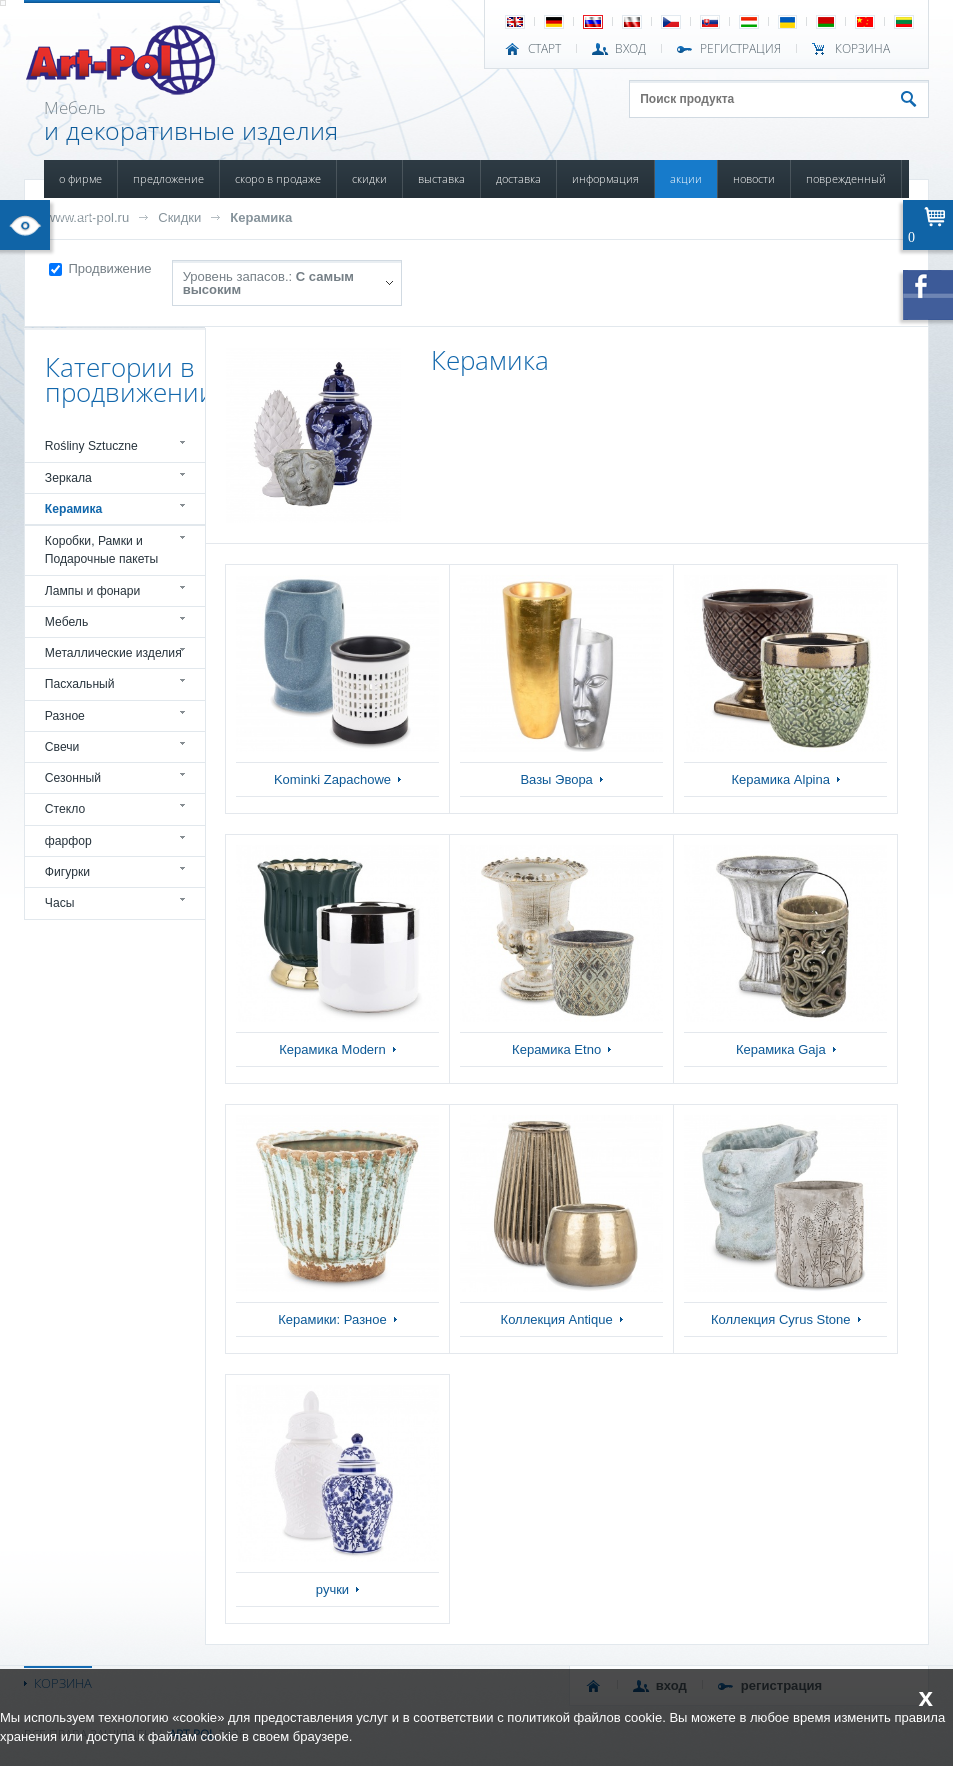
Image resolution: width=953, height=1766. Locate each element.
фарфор (68, 841)
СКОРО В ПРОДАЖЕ (278, 178)
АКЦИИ (686, 178)
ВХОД (630, 49)
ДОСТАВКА (518, 178)
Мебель (66, 622)
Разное (65, 716)
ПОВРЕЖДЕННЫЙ (846, 178)
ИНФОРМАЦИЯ (605, 178)
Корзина (862, 49)
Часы (60, 903)
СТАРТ (544, 49)
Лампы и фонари (93, 591)
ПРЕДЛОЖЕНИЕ (168, 178)
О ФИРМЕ (80, 178)
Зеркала (68, 478)
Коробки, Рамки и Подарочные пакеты (101, 550)
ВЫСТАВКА (441, 178)
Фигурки (67, 872)
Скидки (179, 217)
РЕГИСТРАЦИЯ (740, 49)
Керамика (261, 217)
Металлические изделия (113, 653)
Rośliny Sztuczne (91, 446)
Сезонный (73, 778)
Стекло (65, 809)
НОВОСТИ (754, 178)
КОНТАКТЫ (82, 216)
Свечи (62, 747)
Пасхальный (80, 684)
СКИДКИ (369, 178)
